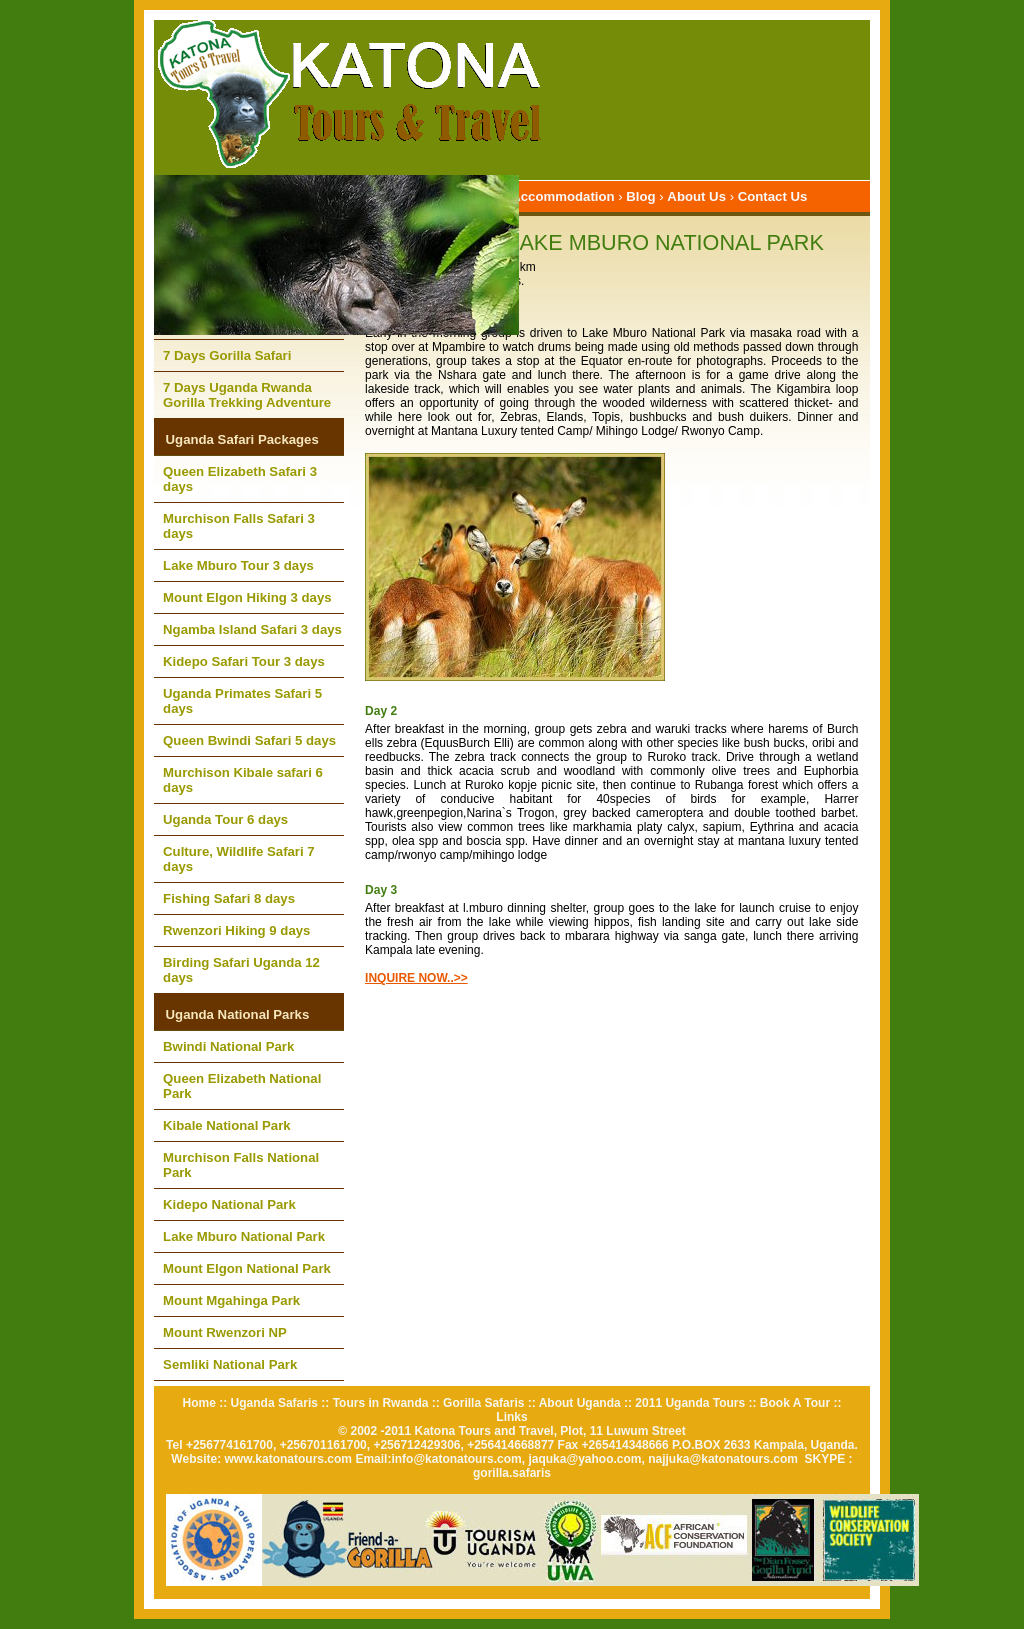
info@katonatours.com (456, 1459)
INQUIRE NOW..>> (416, 978)
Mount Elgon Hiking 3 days (247, 597)
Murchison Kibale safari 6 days (243, 780)
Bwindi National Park (228, 1046)
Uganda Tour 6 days (225, 819)
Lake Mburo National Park (244, 1236)
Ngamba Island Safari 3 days (252, 629)
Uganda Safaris (274, 1403)
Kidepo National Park (229, 1204)
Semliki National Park (230, 1364)
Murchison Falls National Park (241, 1165)
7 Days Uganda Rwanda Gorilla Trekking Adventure (247, 395)
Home (199, 1403)
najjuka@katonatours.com (723, 1459)
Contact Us (773, 196)
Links (511, 1417)
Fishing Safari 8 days (229, 898)
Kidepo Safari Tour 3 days (244, 661)
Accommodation (562, 196)
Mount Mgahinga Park (231, 1300)
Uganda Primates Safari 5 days (242, 701)
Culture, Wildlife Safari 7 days (239, 859)
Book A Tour (795, 1403)
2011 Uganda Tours (690, 1403)
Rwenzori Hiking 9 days (236, 930)
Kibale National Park (227, 1125)
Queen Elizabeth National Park (242, 1086)
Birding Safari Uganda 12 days (241, 970)
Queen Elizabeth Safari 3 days (240, 479)
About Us (696, 196)
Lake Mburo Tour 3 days (238, 565)
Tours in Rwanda (381, 1403)
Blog (640, 196)
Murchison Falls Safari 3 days (239, 526)
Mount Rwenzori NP (225, 1332)
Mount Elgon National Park (247, 1268)
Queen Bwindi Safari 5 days (249, 740)
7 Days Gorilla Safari (227, 355)
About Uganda (580, 1403)
